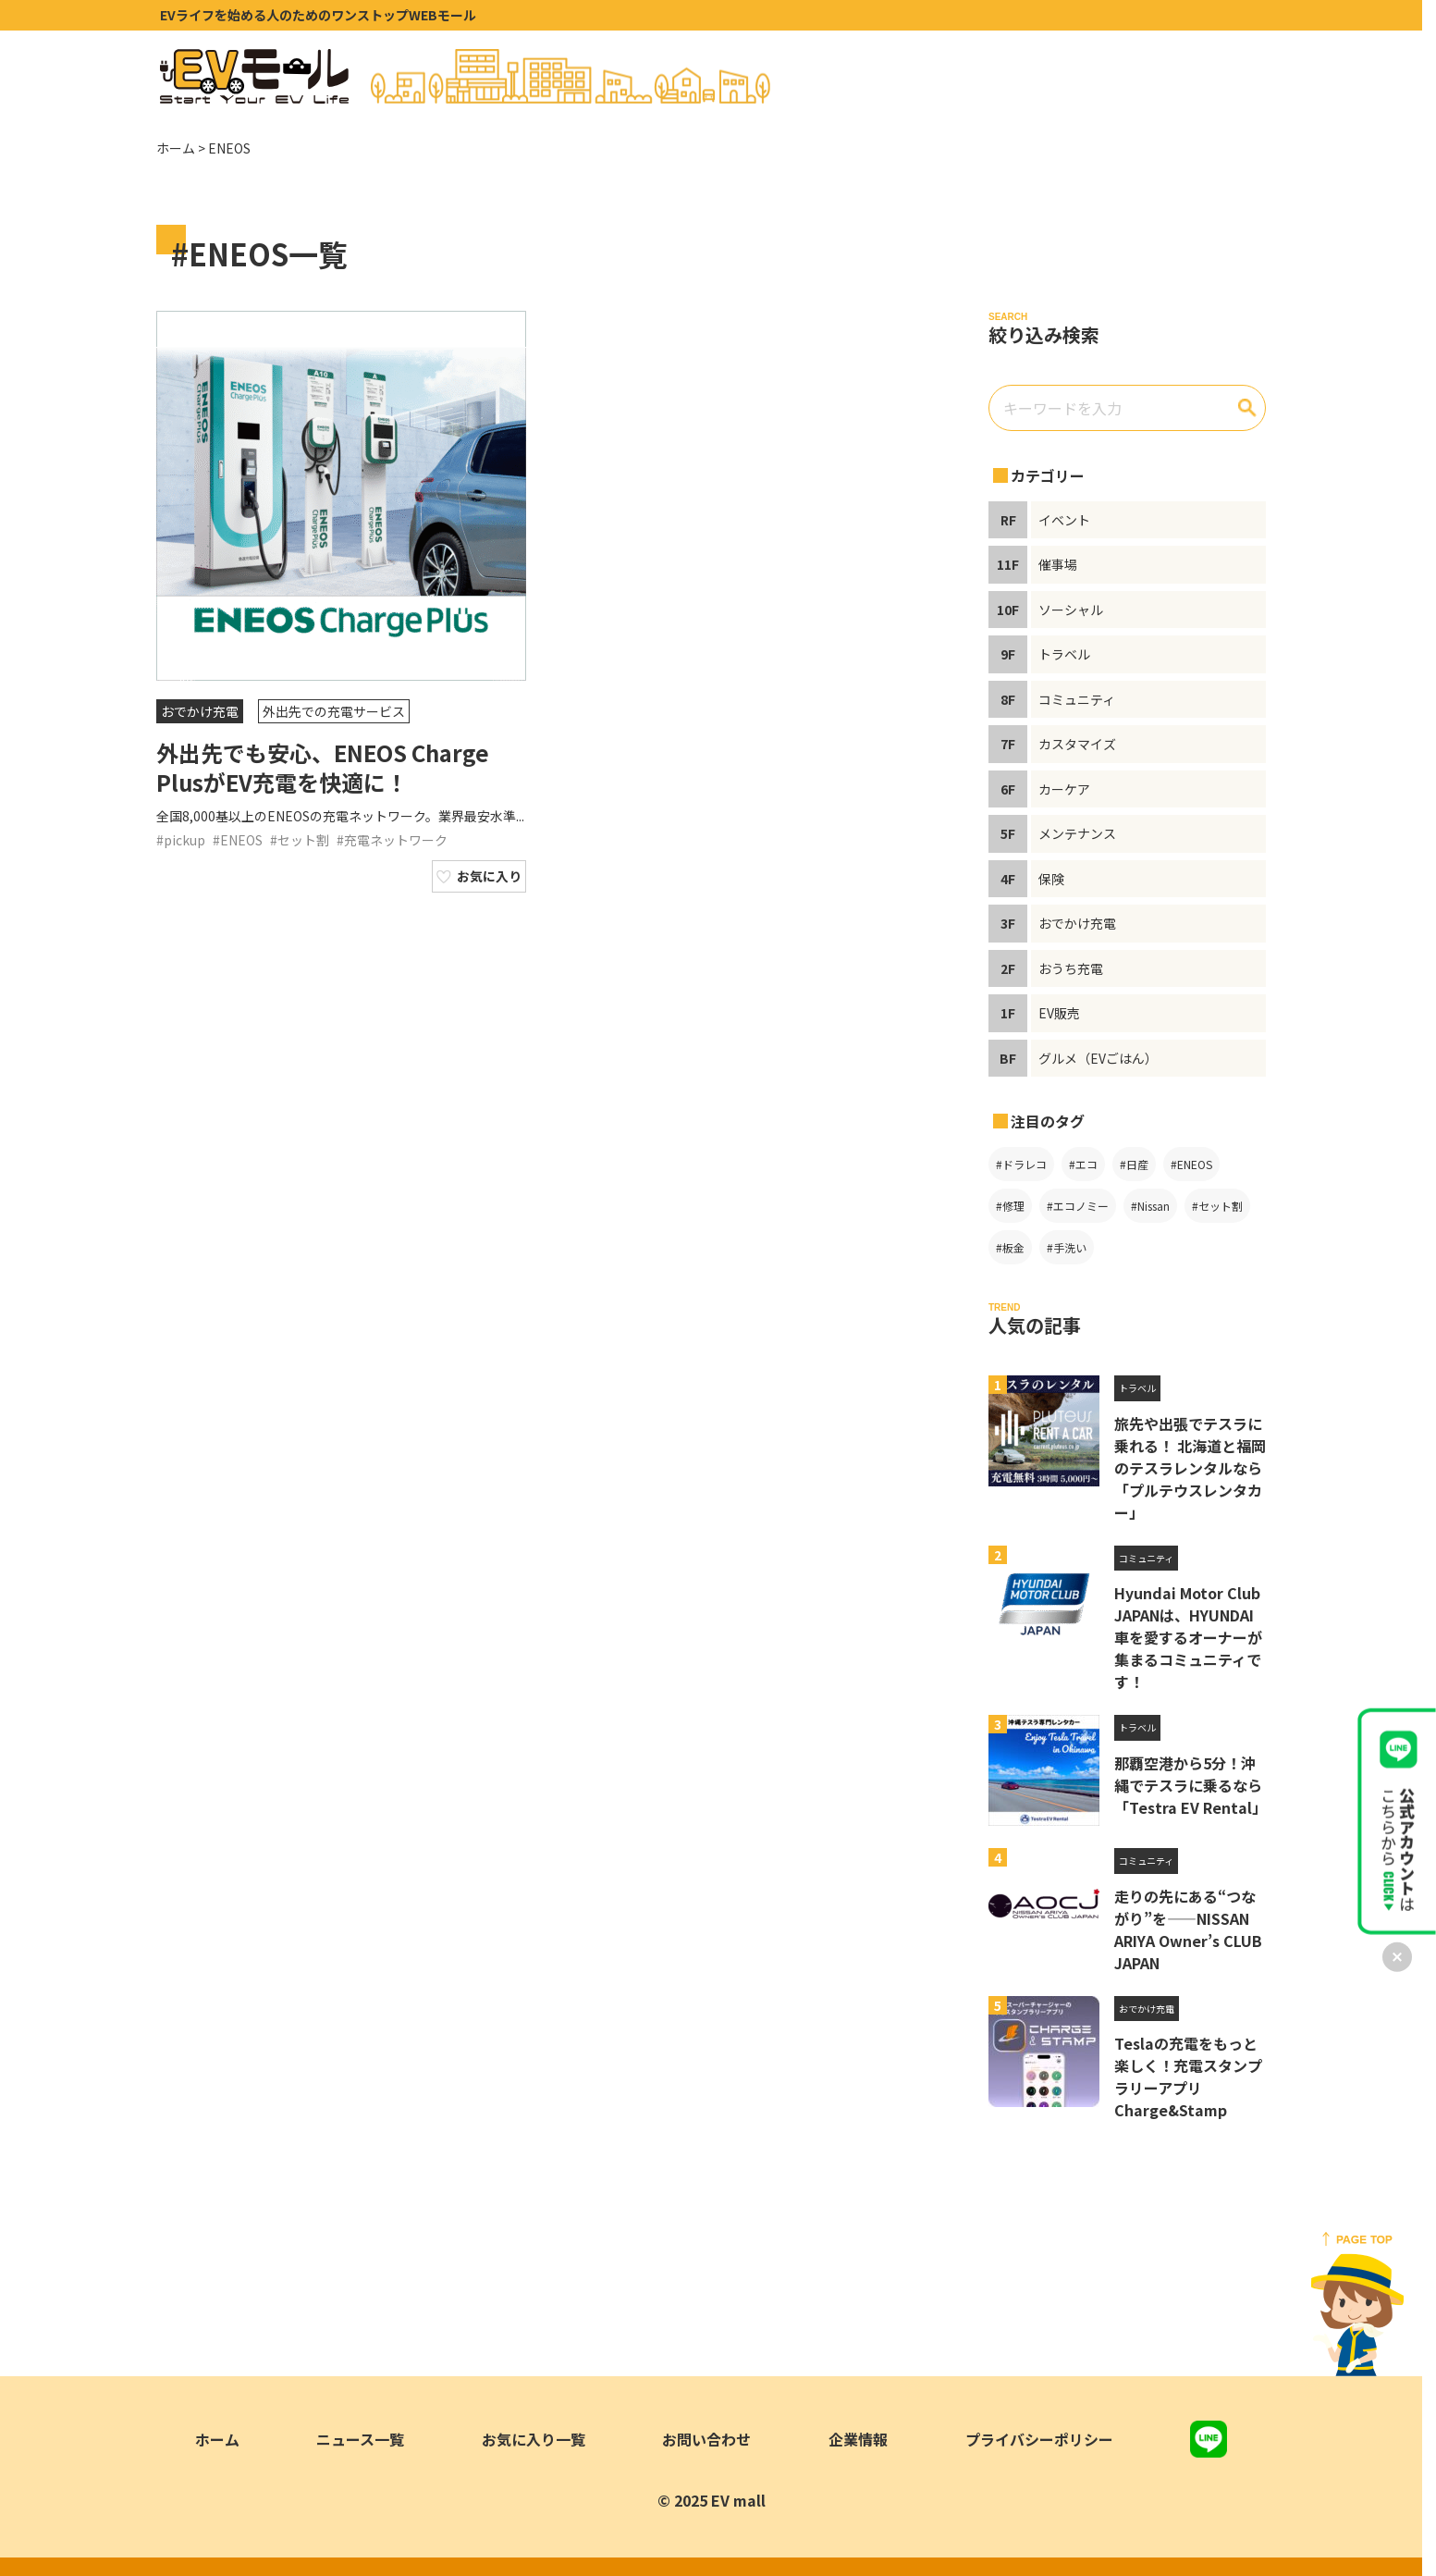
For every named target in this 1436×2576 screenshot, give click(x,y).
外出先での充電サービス (334, 711)
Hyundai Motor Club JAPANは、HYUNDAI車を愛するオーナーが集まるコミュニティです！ (1188, 1637)
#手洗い (1066, 1247)
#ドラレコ (1021, 1164)
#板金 (1010, 1247)
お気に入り (489, 876)
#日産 (1134, 1164)
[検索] (1247, 408)
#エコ (1083, 1164)
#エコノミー (1078, 1206)
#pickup (180, 839)
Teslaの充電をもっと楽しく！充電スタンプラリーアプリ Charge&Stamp (1188, 2076)
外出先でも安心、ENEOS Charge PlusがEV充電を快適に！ (322, 767)
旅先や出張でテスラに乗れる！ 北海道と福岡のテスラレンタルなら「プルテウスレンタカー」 (1190, 1467)
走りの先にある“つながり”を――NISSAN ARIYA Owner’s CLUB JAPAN (1188, 1929)
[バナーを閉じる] (1397, 1957)
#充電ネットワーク (392, 839)
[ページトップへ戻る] (1357, 2304)
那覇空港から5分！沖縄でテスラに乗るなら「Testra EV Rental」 (1190, 1785)
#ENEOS (238, 839)
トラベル (1137, 1388)
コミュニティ (1146, 1558)
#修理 (1010, 1206)
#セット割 (299, 839)
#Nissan (1150, 1206)
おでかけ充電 (200, 711)
